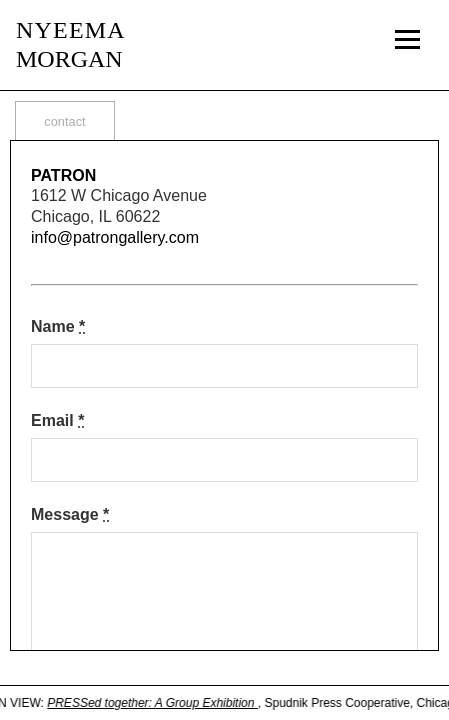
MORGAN (71, 44)
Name (58, 326)
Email (57, 420)
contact (64, 121)
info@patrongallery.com (115, 237)
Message (70, 514)
